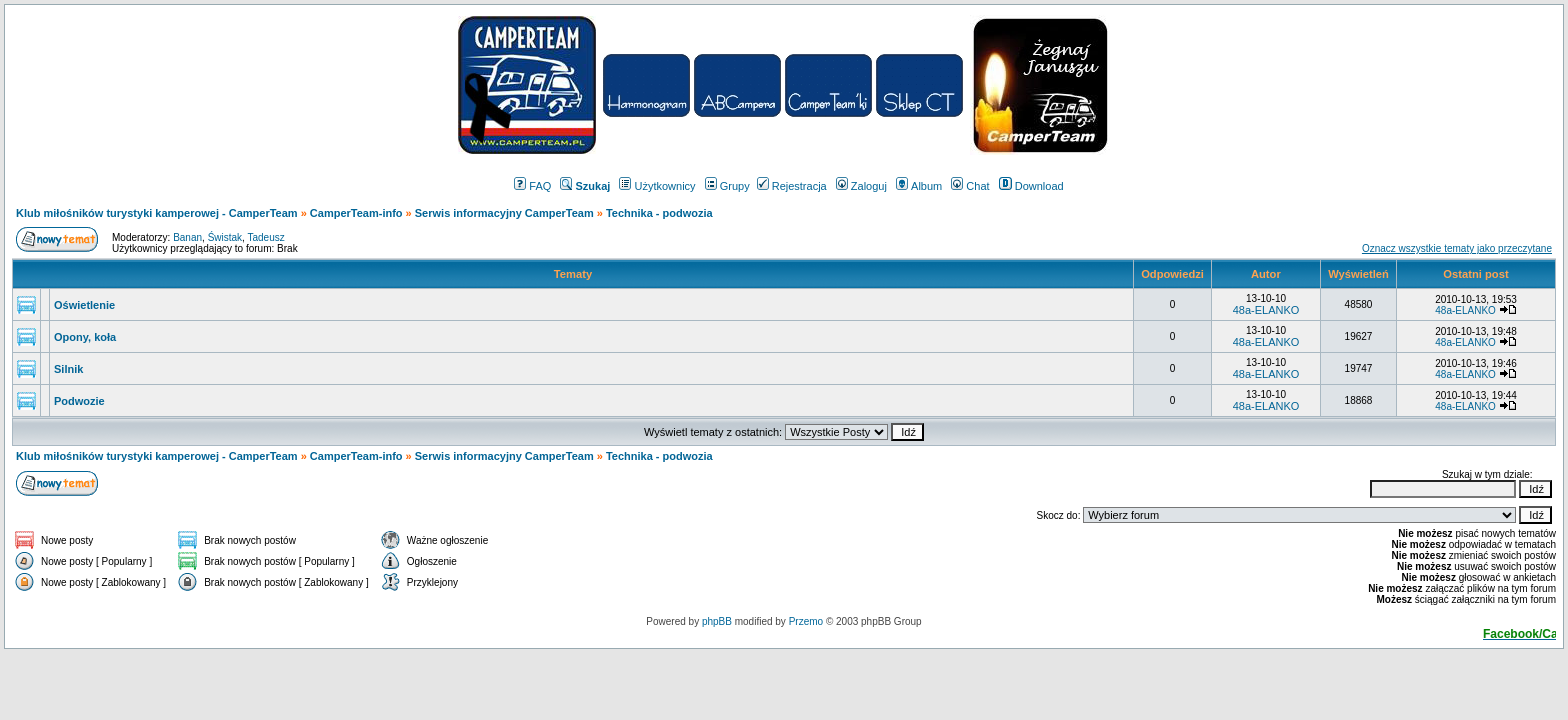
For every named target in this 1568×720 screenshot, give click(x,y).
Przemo (806, 621)
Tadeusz (265, 237)
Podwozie (79, 401)
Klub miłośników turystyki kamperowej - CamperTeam (157, 213)
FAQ (532, 186)
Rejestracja (792, 186)
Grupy (727, 186)
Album (919, 186)
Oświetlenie (84, 305)
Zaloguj (861, 186)
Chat (970, 186)
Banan (187, 237)
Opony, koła (85, 337)
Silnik (68, 369)
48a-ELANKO (1266, 310)
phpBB (717, 621)
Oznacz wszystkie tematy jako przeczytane (1457, 248)
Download (1031, 186)
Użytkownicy (657, 186)
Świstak (225, 237)
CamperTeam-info (356, 213)
